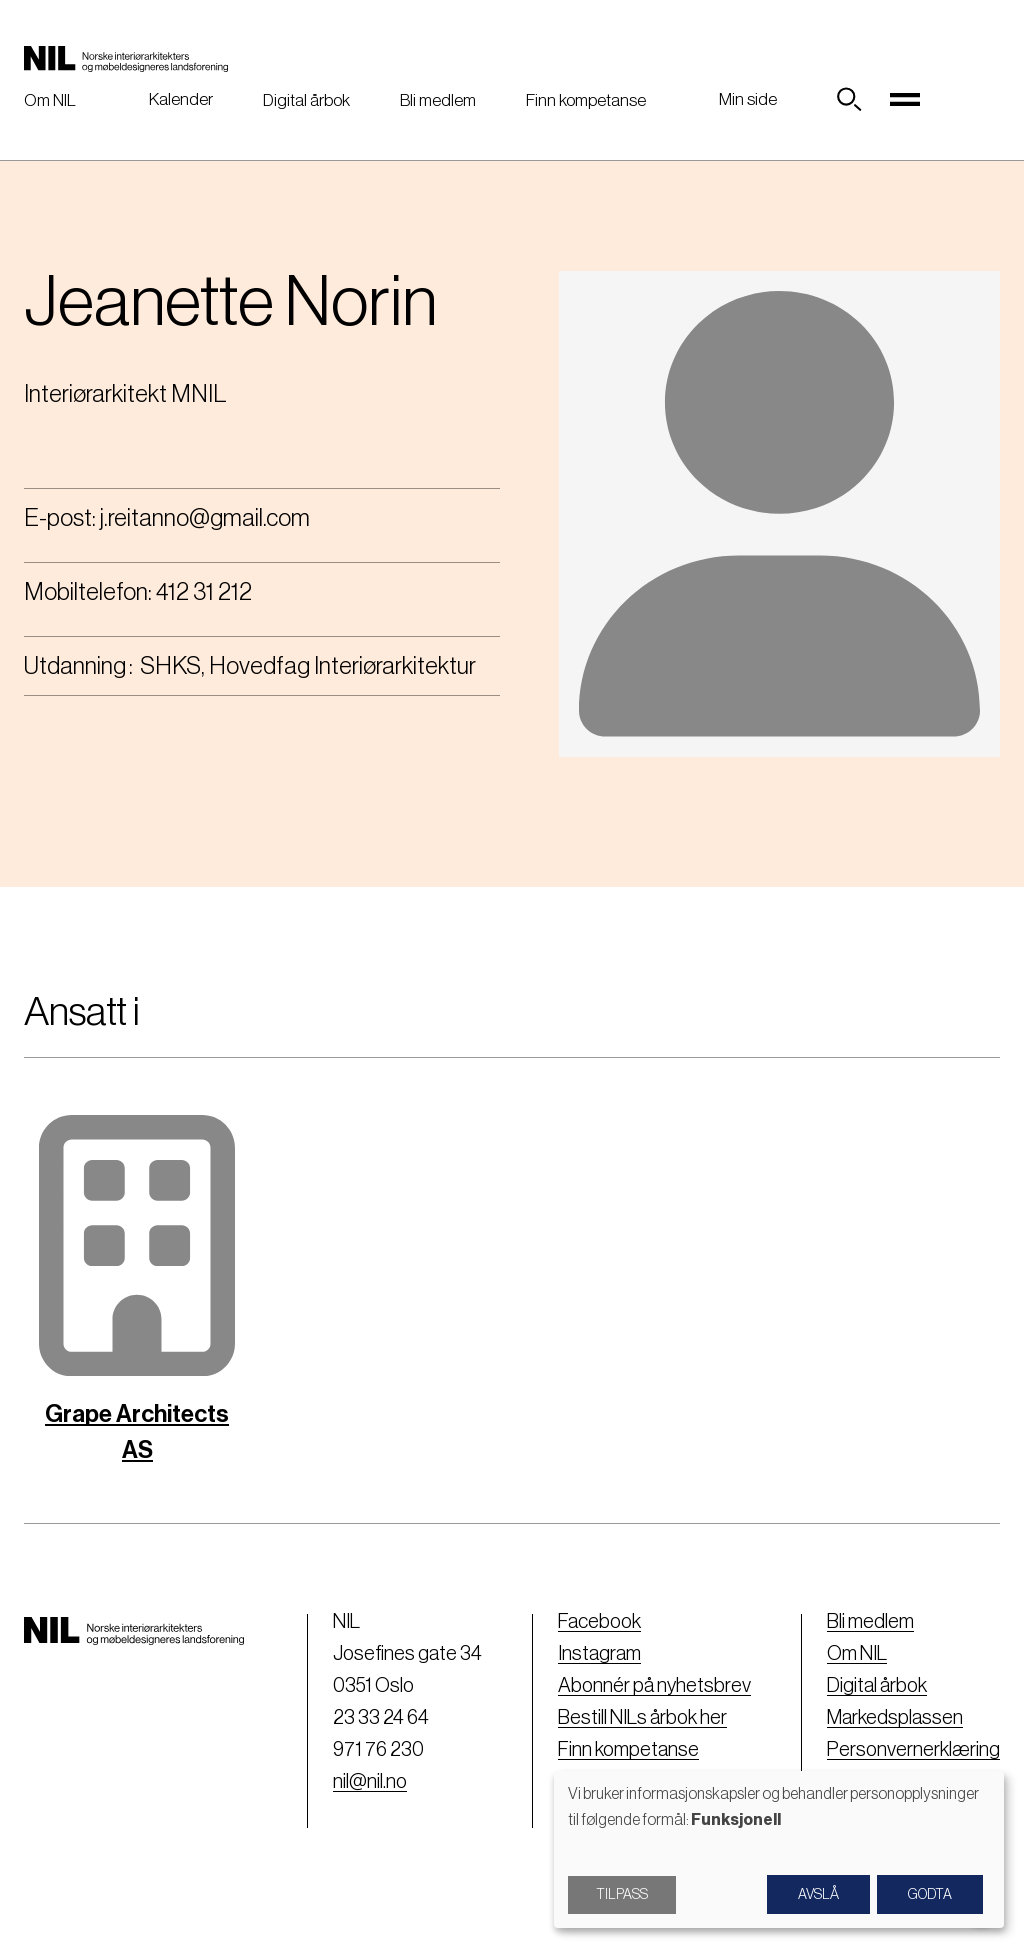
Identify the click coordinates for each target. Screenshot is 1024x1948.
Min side (748, 99)
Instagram (599, 1654)
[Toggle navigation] (905, 100)
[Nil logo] (126, 58)
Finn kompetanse (586, 100)
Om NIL (50, 100)
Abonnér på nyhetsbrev (654, 1686)
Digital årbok (306, 100)
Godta (930, 1895)
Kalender (181, 99)
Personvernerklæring (913, 1750)
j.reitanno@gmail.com (205, 518)
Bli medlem (438, 100)
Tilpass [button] (622, 1895)
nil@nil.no (370, 1782)
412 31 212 (204, 592)
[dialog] (779, 1849)
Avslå (818, 1895)
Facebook (599, 1622)
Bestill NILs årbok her (642, 1718)
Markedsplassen (895, 1718)
